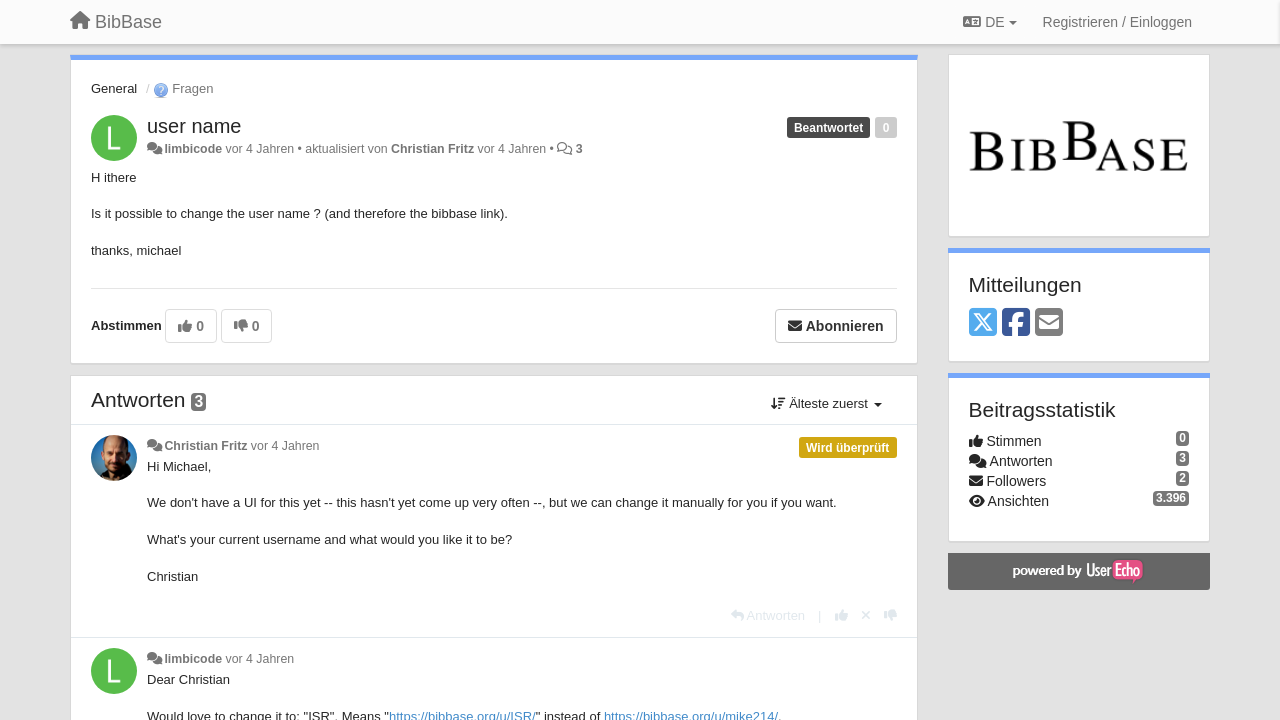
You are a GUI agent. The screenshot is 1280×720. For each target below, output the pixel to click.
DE (989, 22)
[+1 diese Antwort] (841, 615)
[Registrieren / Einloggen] (1117, 22)
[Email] (1049, 323)
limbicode (193, 149)
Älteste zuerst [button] (826, 403)
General (114, 88)
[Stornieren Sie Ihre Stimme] (866, 615)
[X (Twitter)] (983, 323)
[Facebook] (1016, 323)
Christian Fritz (432, 149)
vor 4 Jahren (285, 446)
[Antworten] (768, 615)
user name (194, 126)
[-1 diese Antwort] (890, 615)
